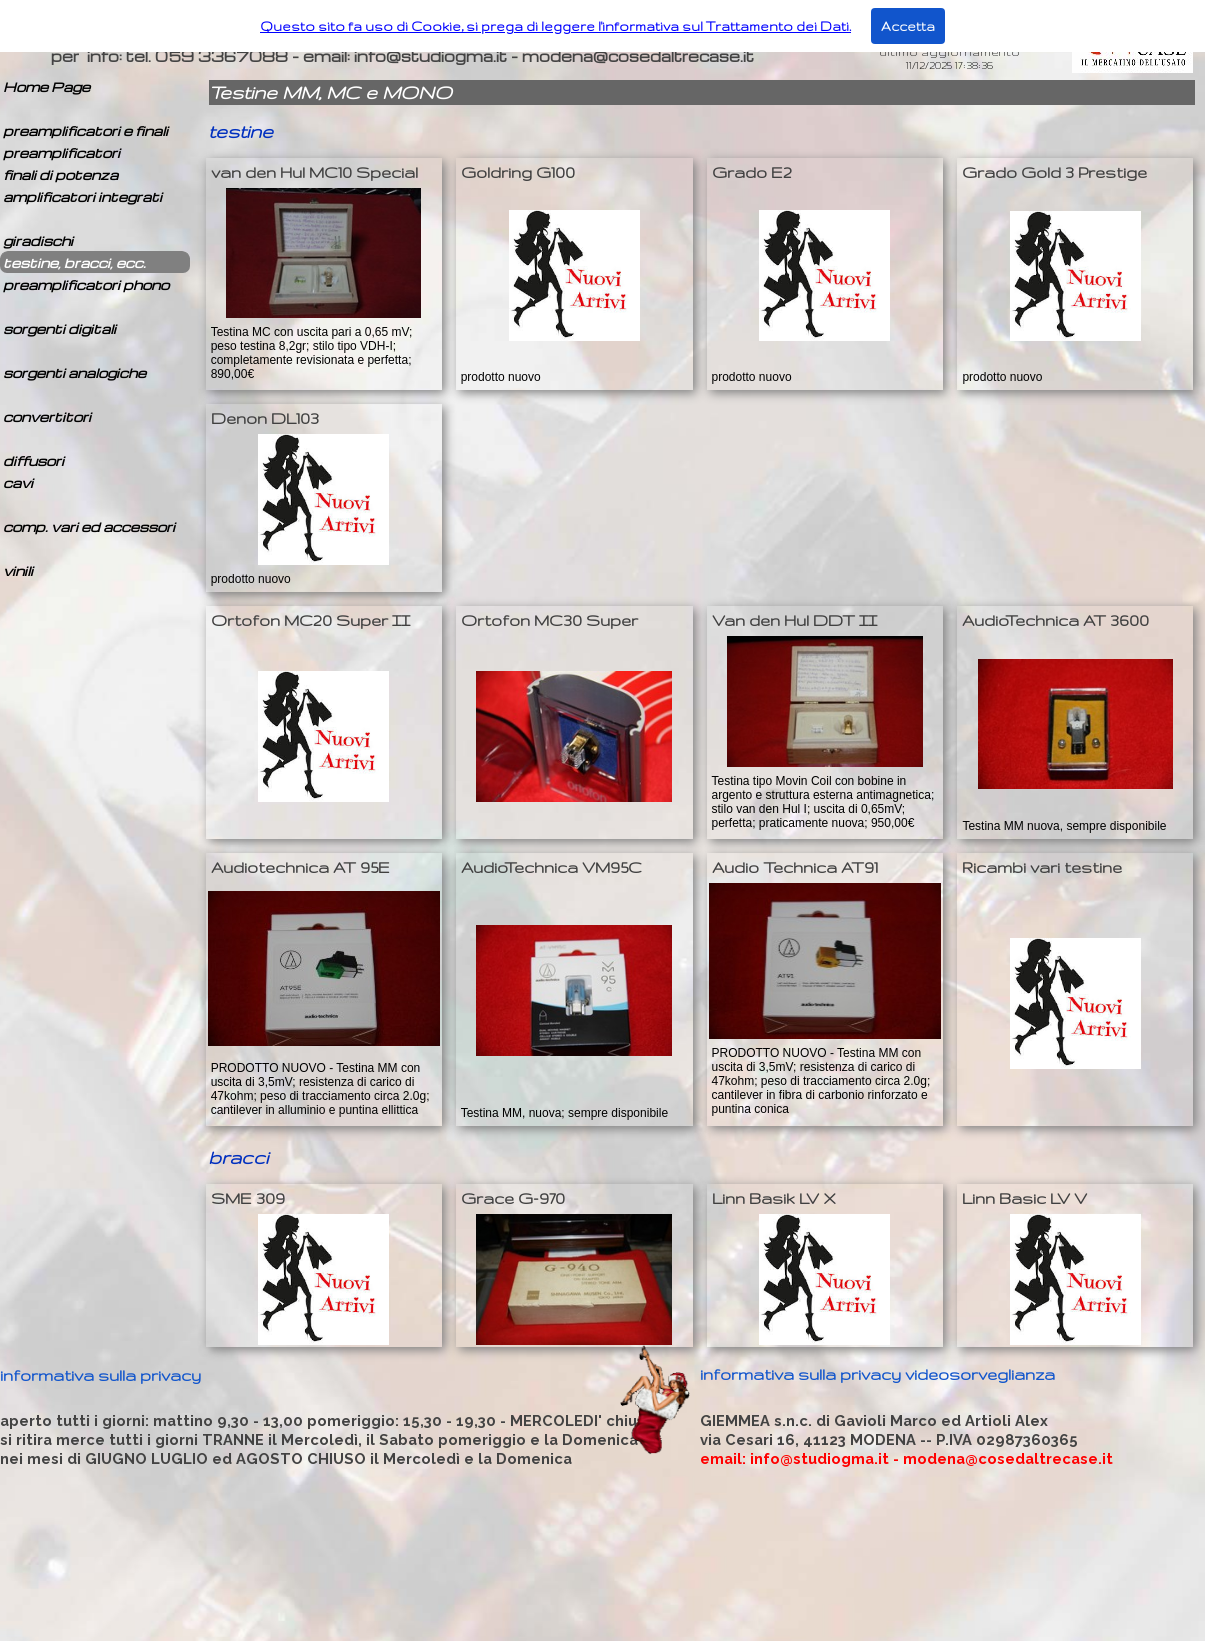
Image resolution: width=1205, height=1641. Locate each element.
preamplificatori (61, 152)
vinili (18, 570)
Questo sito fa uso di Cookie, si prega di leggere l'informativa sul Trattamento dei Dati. (555, 26)
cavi (18, 482)
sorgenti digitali (59, 328)
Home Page (46, 86)
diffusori (33, 460)
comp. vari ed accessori (89, 526)
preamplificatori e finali (85, 130)
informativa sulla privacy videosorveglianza (877, 1374)
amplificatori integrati (82, 196)
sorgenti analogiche (74, 372)
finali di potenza (60, 174)
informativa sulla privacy (100, 1375)
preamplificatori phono (86, 284)
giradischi (38, 240)
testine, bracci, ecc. (74, 262)
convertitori (47, 416)
